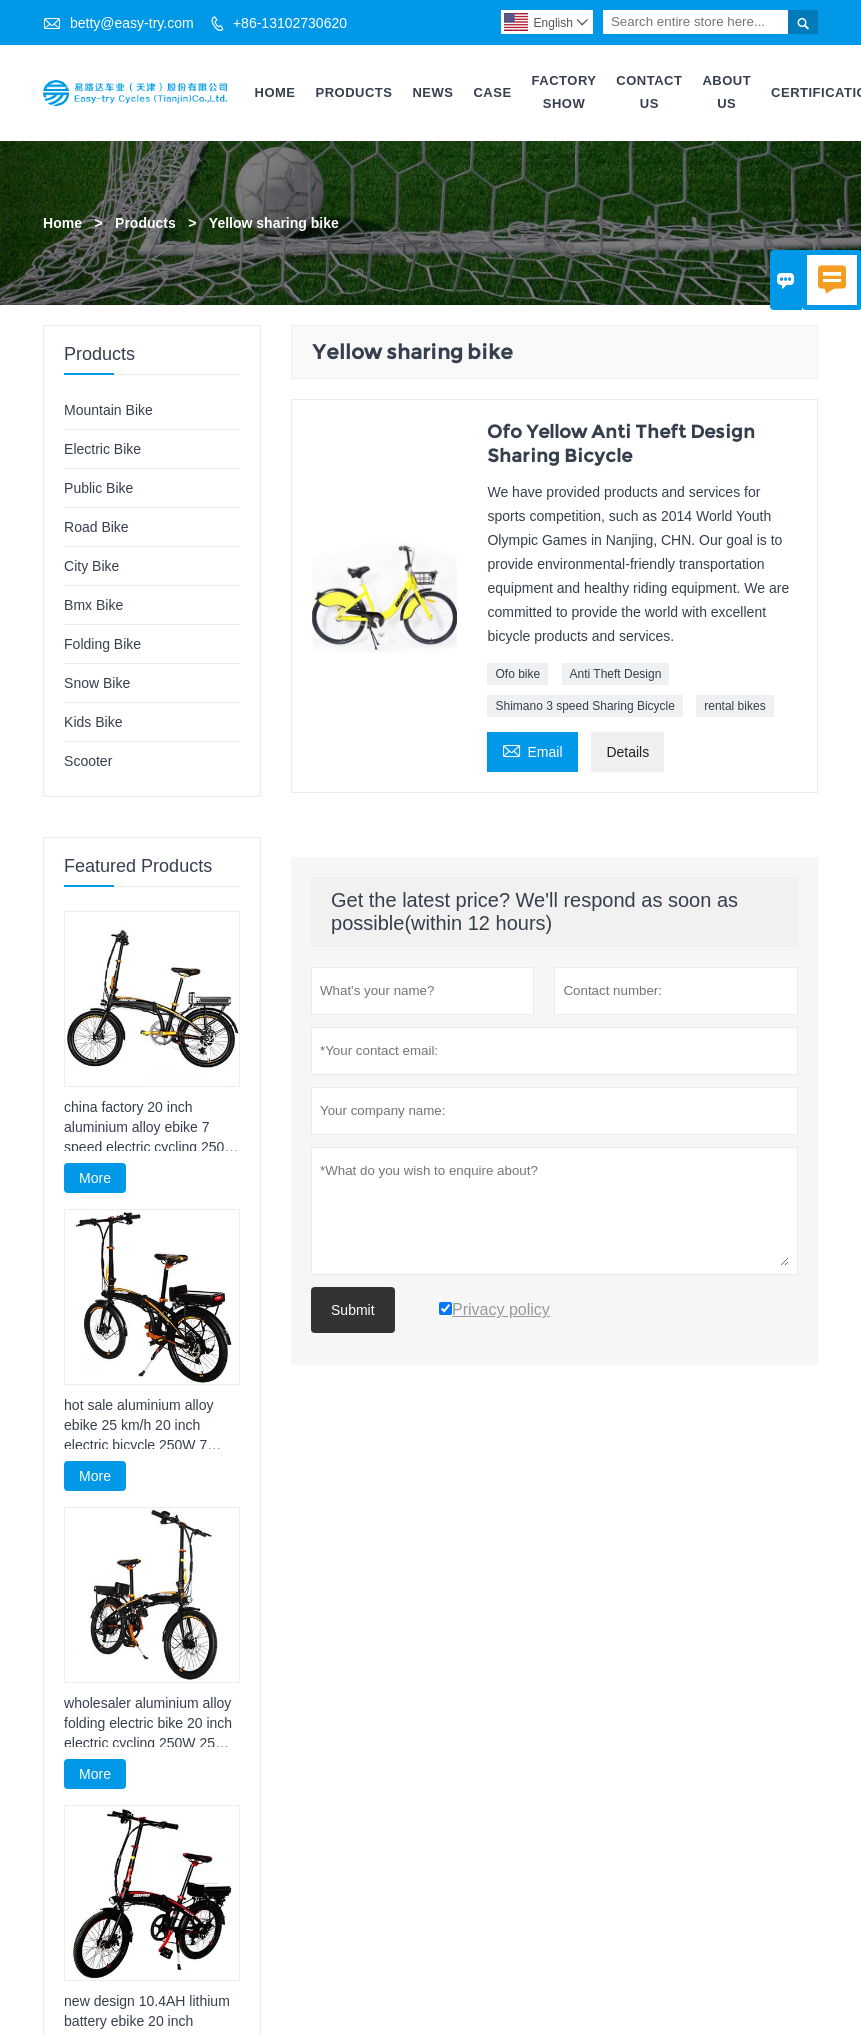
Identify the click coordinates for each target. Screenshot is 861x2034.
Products (354, 92)
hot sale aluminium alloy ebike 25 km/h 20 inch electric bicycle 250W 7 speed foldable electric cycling (138, 1426)
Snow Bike (97, 683)
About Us (726, 92)
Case (492, 92)
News (432, 92)
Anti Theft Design (616, 674)
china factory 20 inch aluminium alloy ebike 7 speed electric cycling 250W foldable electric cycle (151, 1128)
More (95, 1178)
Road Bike (96, 527)
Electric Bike (102, 449)
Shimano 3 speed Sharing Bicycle (584, 706)
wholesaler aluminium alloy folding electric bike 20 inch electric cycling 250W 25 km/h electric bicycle (148, 1724)
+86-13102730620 (290, 23)
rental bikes (734, 706)
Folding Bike (102, 644)
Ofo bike (517, 674)
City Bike (91, 566)
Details (627, 752)
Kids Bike (93, 722)
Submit (353, 1310)
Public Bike (98, 488)
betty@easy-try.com (132, 23)
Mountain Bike (108, 410)
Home (275, 92)
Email (532, 749)
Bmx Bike (93, 605)
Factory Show (564, 92)
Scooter (88, 761)
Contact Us (649, 92)
